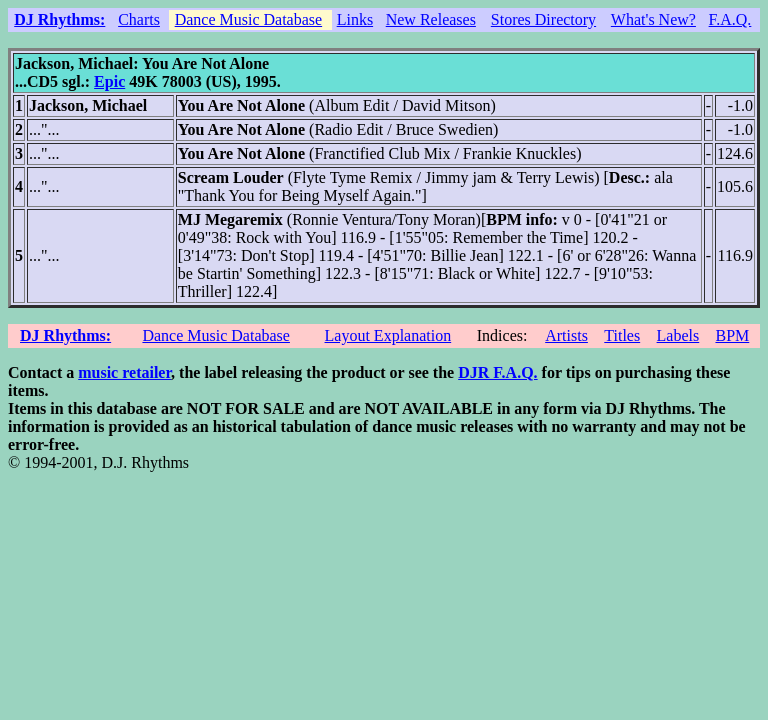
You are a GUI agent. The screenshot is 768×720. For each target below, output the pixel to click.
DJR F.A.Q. (497, 372)
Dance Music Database (249, 19)
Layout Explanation (388, 335)
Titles (622, 335)
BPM (732, 335)
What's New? (653, 19)
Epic (109, 81)
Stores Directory (543, 19)
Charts (139, 19)
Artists (566, 335)
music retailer (124, 372)
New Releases (431, 19)
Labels (678, 335)
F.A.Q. (730, 19)
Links (355, 19)
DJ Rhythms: (59, 19)
